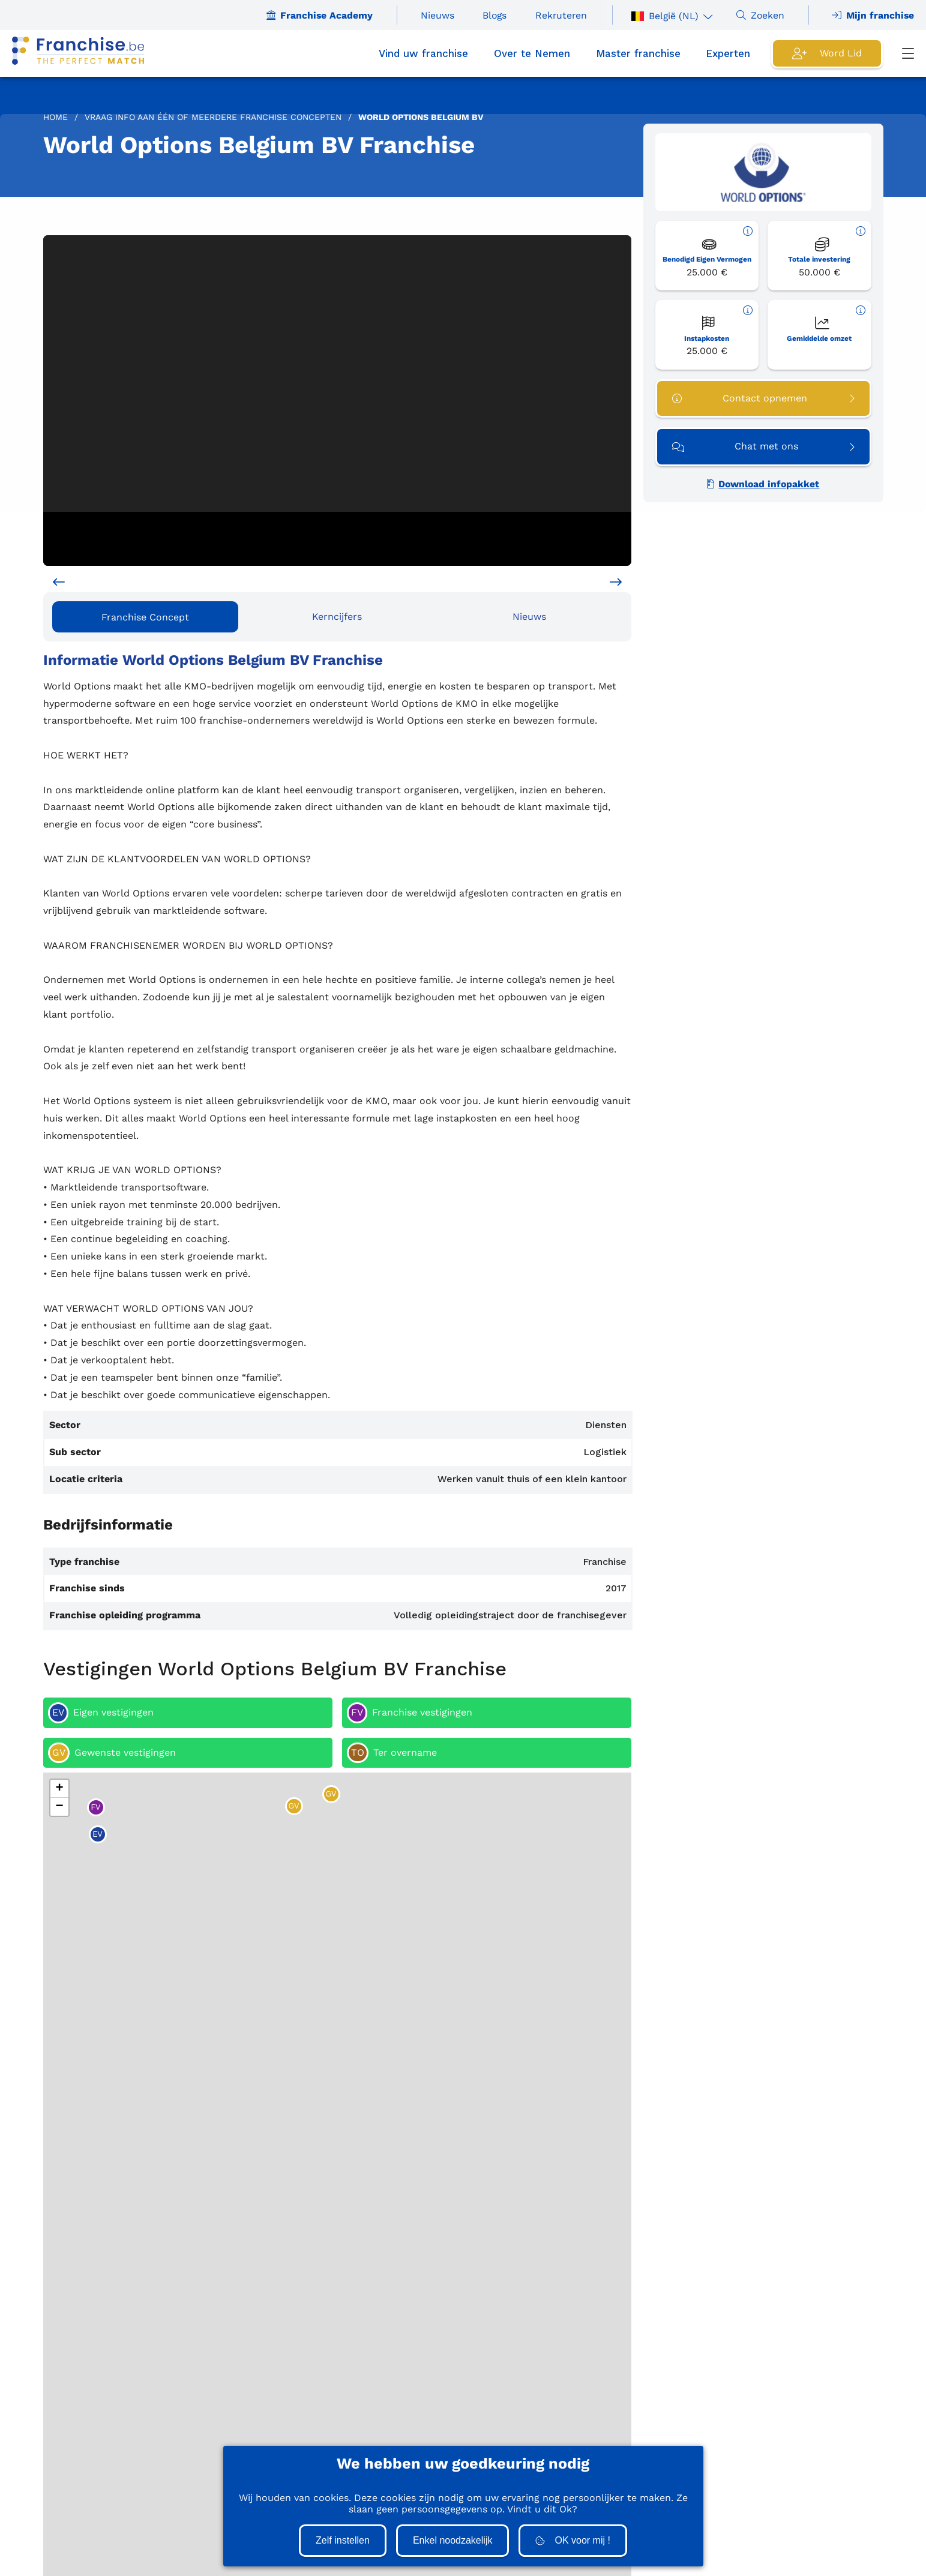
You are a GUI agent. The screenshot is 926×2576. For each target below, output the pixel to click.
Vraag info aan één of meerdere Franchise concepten (213, 117)
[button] (59, 1789)
